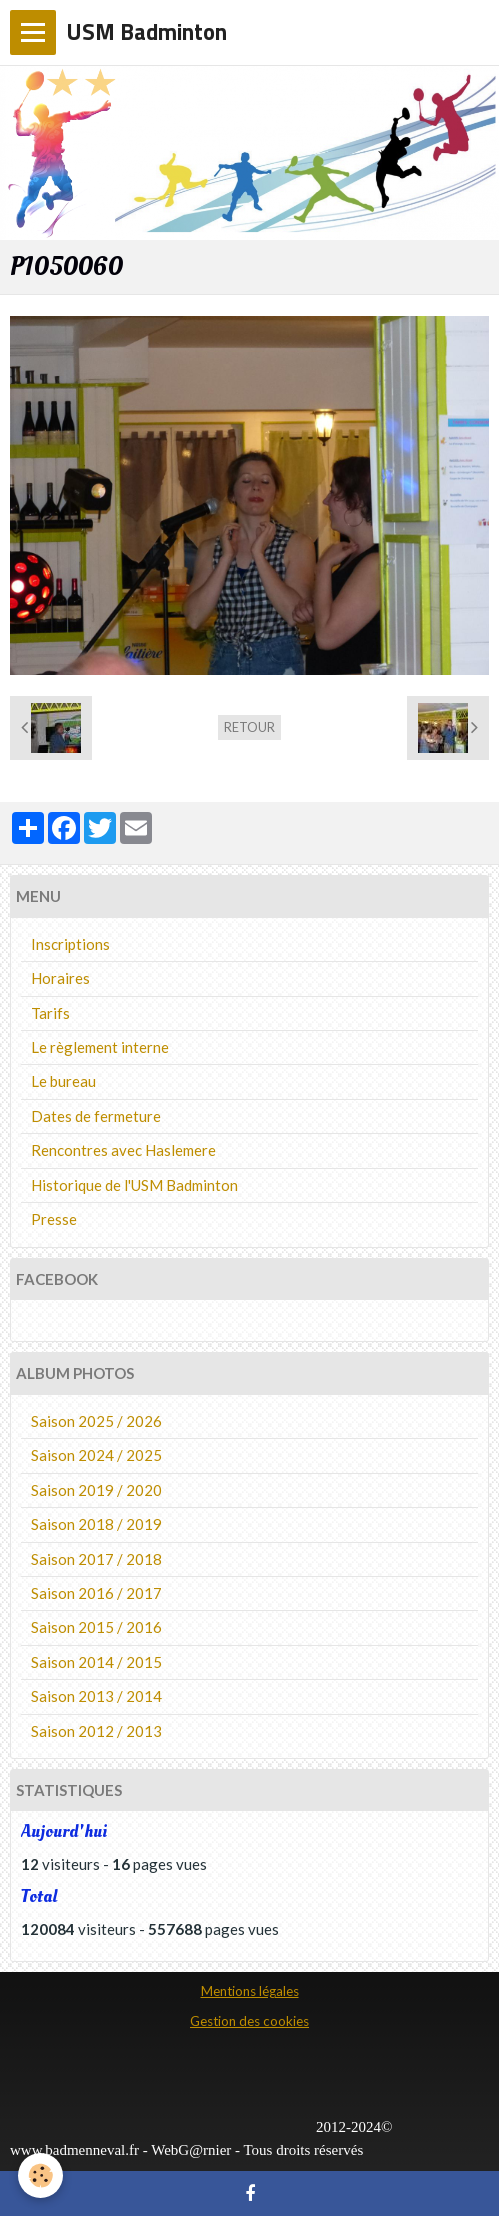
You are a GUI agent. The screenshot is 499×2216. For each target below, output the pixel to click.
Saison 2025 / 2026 (96, 1421)
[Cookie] (40, 2175)
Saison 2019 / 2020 (96, 1490)
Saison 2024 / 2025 (96, 1455)
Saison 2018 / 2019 (96, 1524)
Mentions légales (250, 1991)
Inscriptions (70, 944)
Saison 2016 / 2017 (96, 1593)
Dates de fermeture (96, 1116)
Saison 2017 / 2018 (96, 1559)
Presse (54, 1219)
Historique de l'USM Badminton (134, 1185)
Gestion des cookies (249, 2021)
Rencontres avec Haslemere (123, 1150)
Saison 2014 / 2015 (96, 1662)
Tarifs (50, 1013)
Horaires (60, 978)
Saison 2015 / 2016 (96, 1627)
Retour (249, 727)
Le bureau (63, 1081)
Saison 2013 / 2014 (96, 1696)
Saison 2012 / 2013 (96, 1731)
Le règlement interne (100, 1047)
